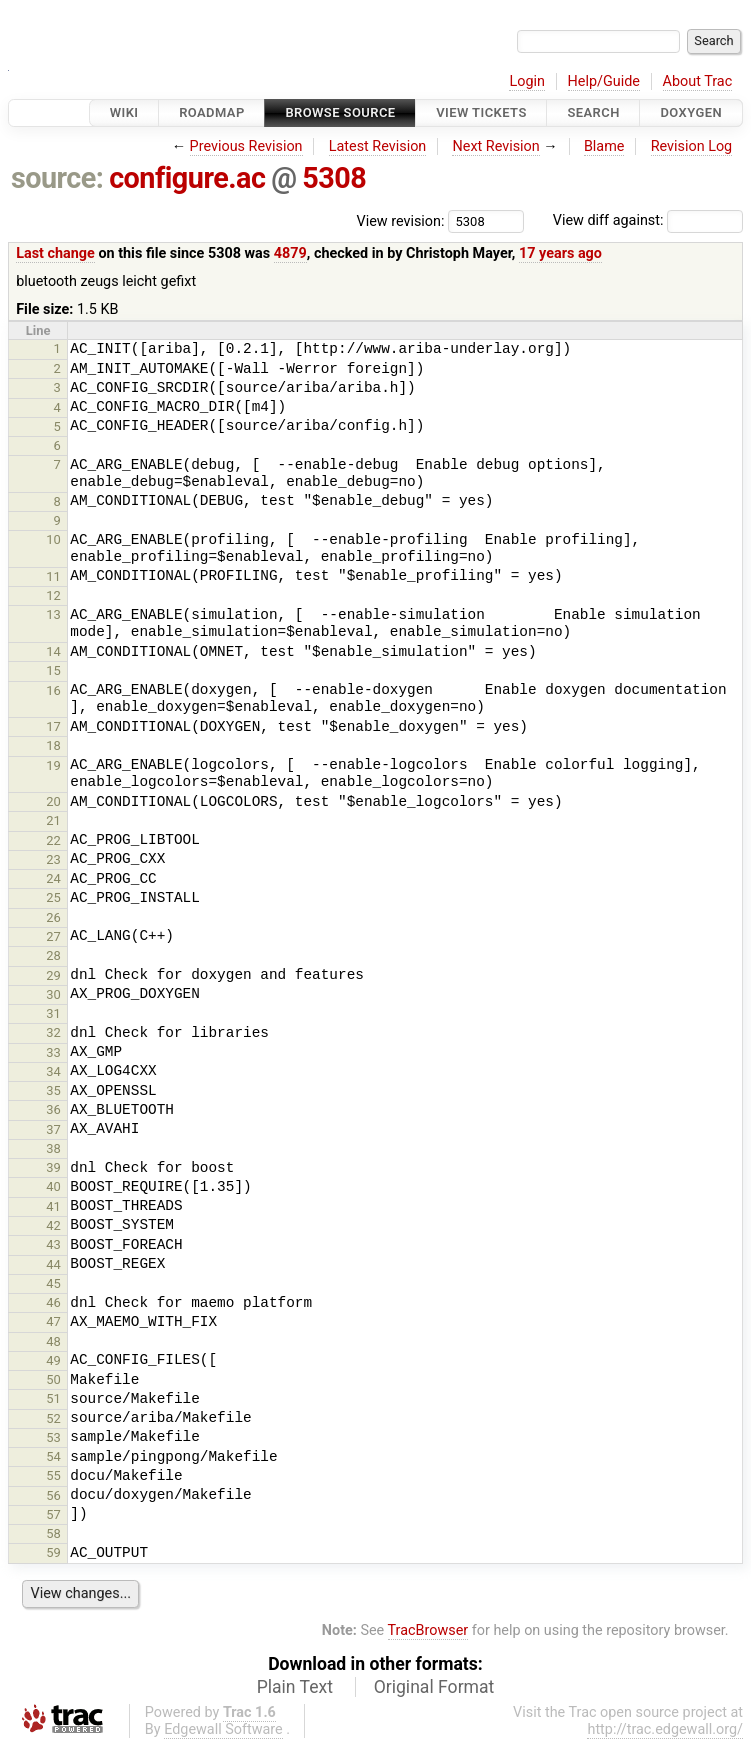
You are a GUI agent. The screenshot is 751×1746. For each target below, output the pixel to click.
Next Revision (495, 146)
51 (53, 1398)
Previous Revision (246, 146)
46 (53, 1302)
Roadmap (212, 112)
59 (53, 1552)
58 (53, 1533)
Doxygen (691, 112)
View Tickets (481, 112)
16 (53, 690)
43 (53, 1244)
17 (53, 726)
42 (53, 1225)
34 (53, 1071)
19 (53, 765)
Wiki (124, 112)
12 (53, 595)
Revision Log (692, 146)
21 (53, 820)
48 (53, 1341)
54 (53, 1456)
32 (53, 1032)
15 (53, 670)
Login (527, 81)
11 (53, 576)
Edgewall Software (223, 1729)
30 (53, 994)
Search (593, 112)
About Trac (698, 81)
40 (53, 1186)
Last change (55, 253)
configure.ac (187, 178)
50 (53, 1379)
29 (53, 975)
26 (53, 917)
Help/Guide (604, 81)
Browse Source (340, 112)
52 (53, 1418)
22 (53, 840)
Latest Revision (378, 146)
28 (53, 955)
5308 (334, 178)
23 (53, 859)
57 (53, 1514)
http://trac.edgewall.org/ (665, 1729)
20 (53, 801)
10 (53, 539)
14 (53, 651)
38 (53, 1148)
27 (53, 936)
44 (53, 1264)
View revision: (401, 220)
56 (53, 1495)
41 (53, 1206)
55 (53, 1475)
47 (53, 1321)
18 (53, 745)
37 (53, 1129)
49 (53, 1360)
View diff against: (648, 220)
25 (53, 897)
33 (53, 1052)
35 (53, 1090)
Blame (604, 146)
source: (57, 178)
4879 (290, 253)
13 (53, 614)
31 (53, 1013)
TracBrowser (428, 1630)
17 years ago (560, 253)
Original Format (434, 1687)
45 (53, 1283)
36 (53, 1109)
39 (53, 1167)
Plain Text (295, 1687)
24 (53, 878)
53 (53, 1437)
